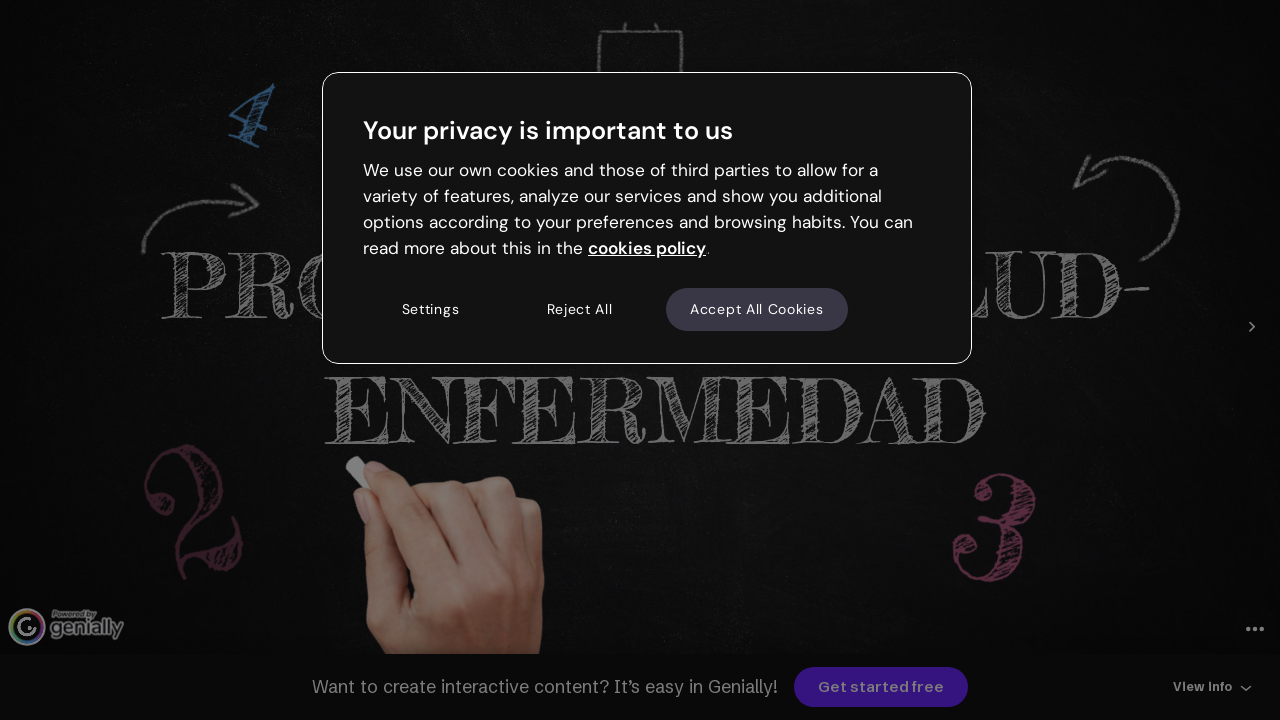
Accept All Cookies (757, 309)
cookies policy (647, 248)
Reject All (580, 309)
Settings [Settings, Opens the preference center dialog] (431, 309)
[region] (647, 218)
